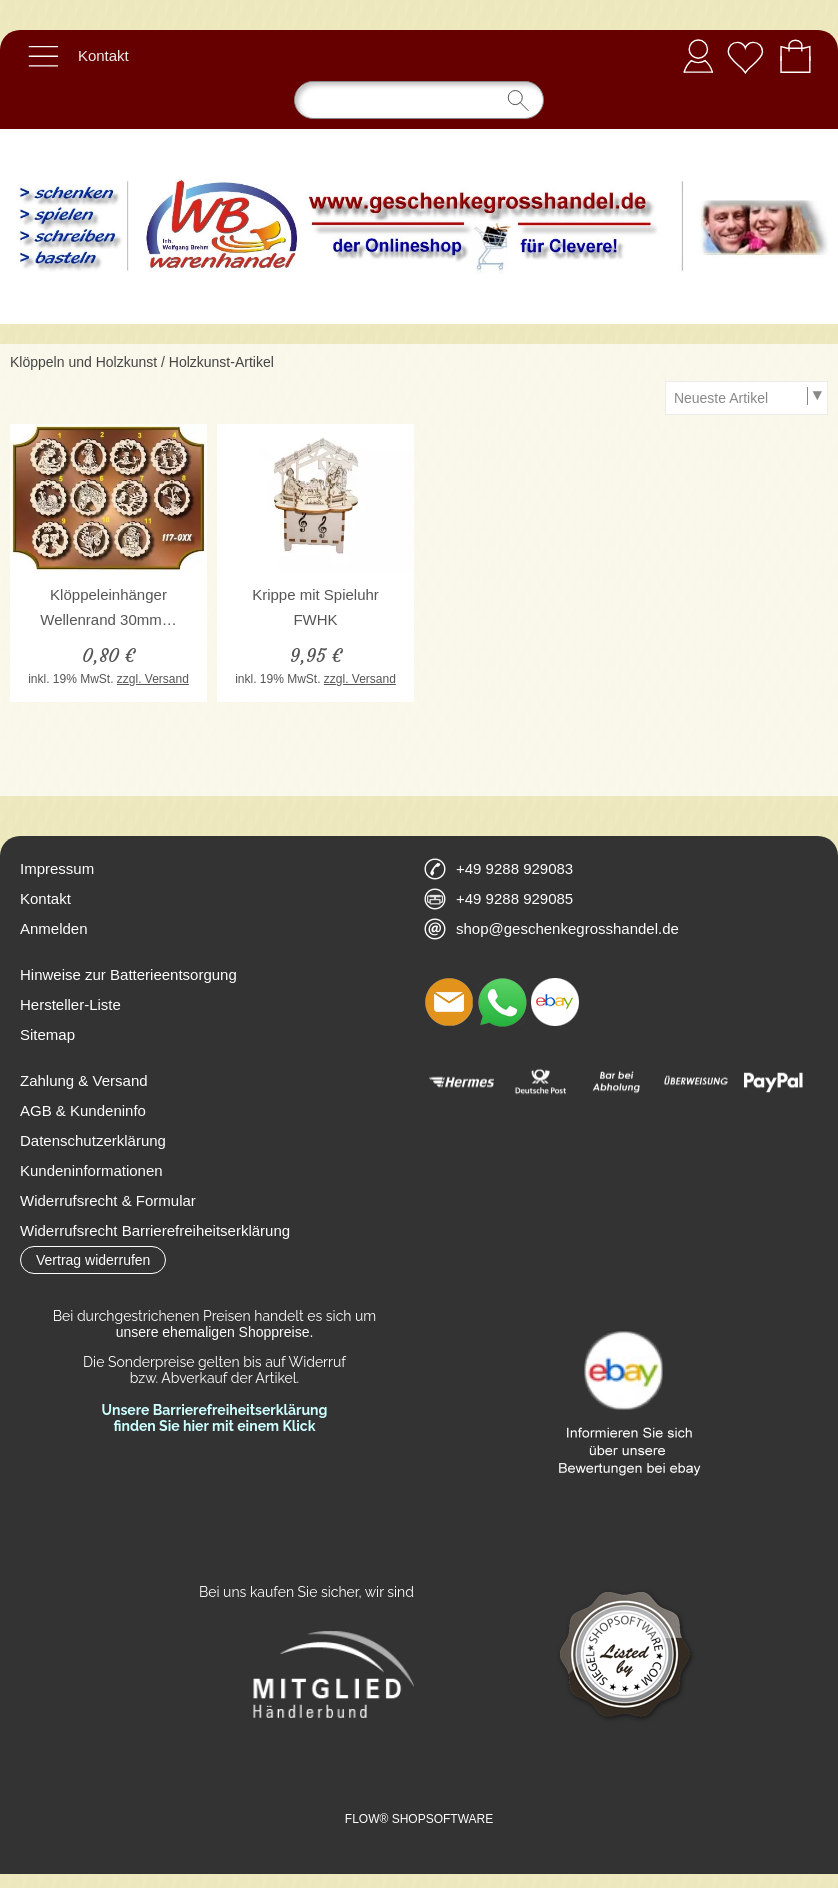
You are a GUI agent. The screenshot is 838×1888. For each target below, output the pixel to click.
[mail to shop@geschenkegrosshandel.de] (449, 1002)
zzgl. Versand (153, 679)
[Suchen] (419, 100)
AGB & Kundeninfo (83, 1110)
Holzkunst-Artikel (221, 362)
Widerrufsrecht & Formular (108, 1200)
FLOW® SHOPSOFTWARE (419, 1819)
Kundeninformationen (91, 1170)
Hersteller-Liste (70, 1004)
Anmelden (698, 55)
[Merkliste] (745, 56)
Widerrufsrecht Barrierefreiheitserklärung (155, 1230)
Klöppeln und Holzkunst (83, 362)
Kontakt (103, 55)
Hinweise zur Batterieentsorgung (128, 974)
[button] (43, 56)
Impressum (57, 868)
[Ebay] (555, 1002)
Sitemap (47, 1034)
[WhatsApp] (502, 1002)
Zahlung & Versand (84, 1080)
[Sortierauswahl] (746, 398)
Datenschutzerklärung (93, 1140)
